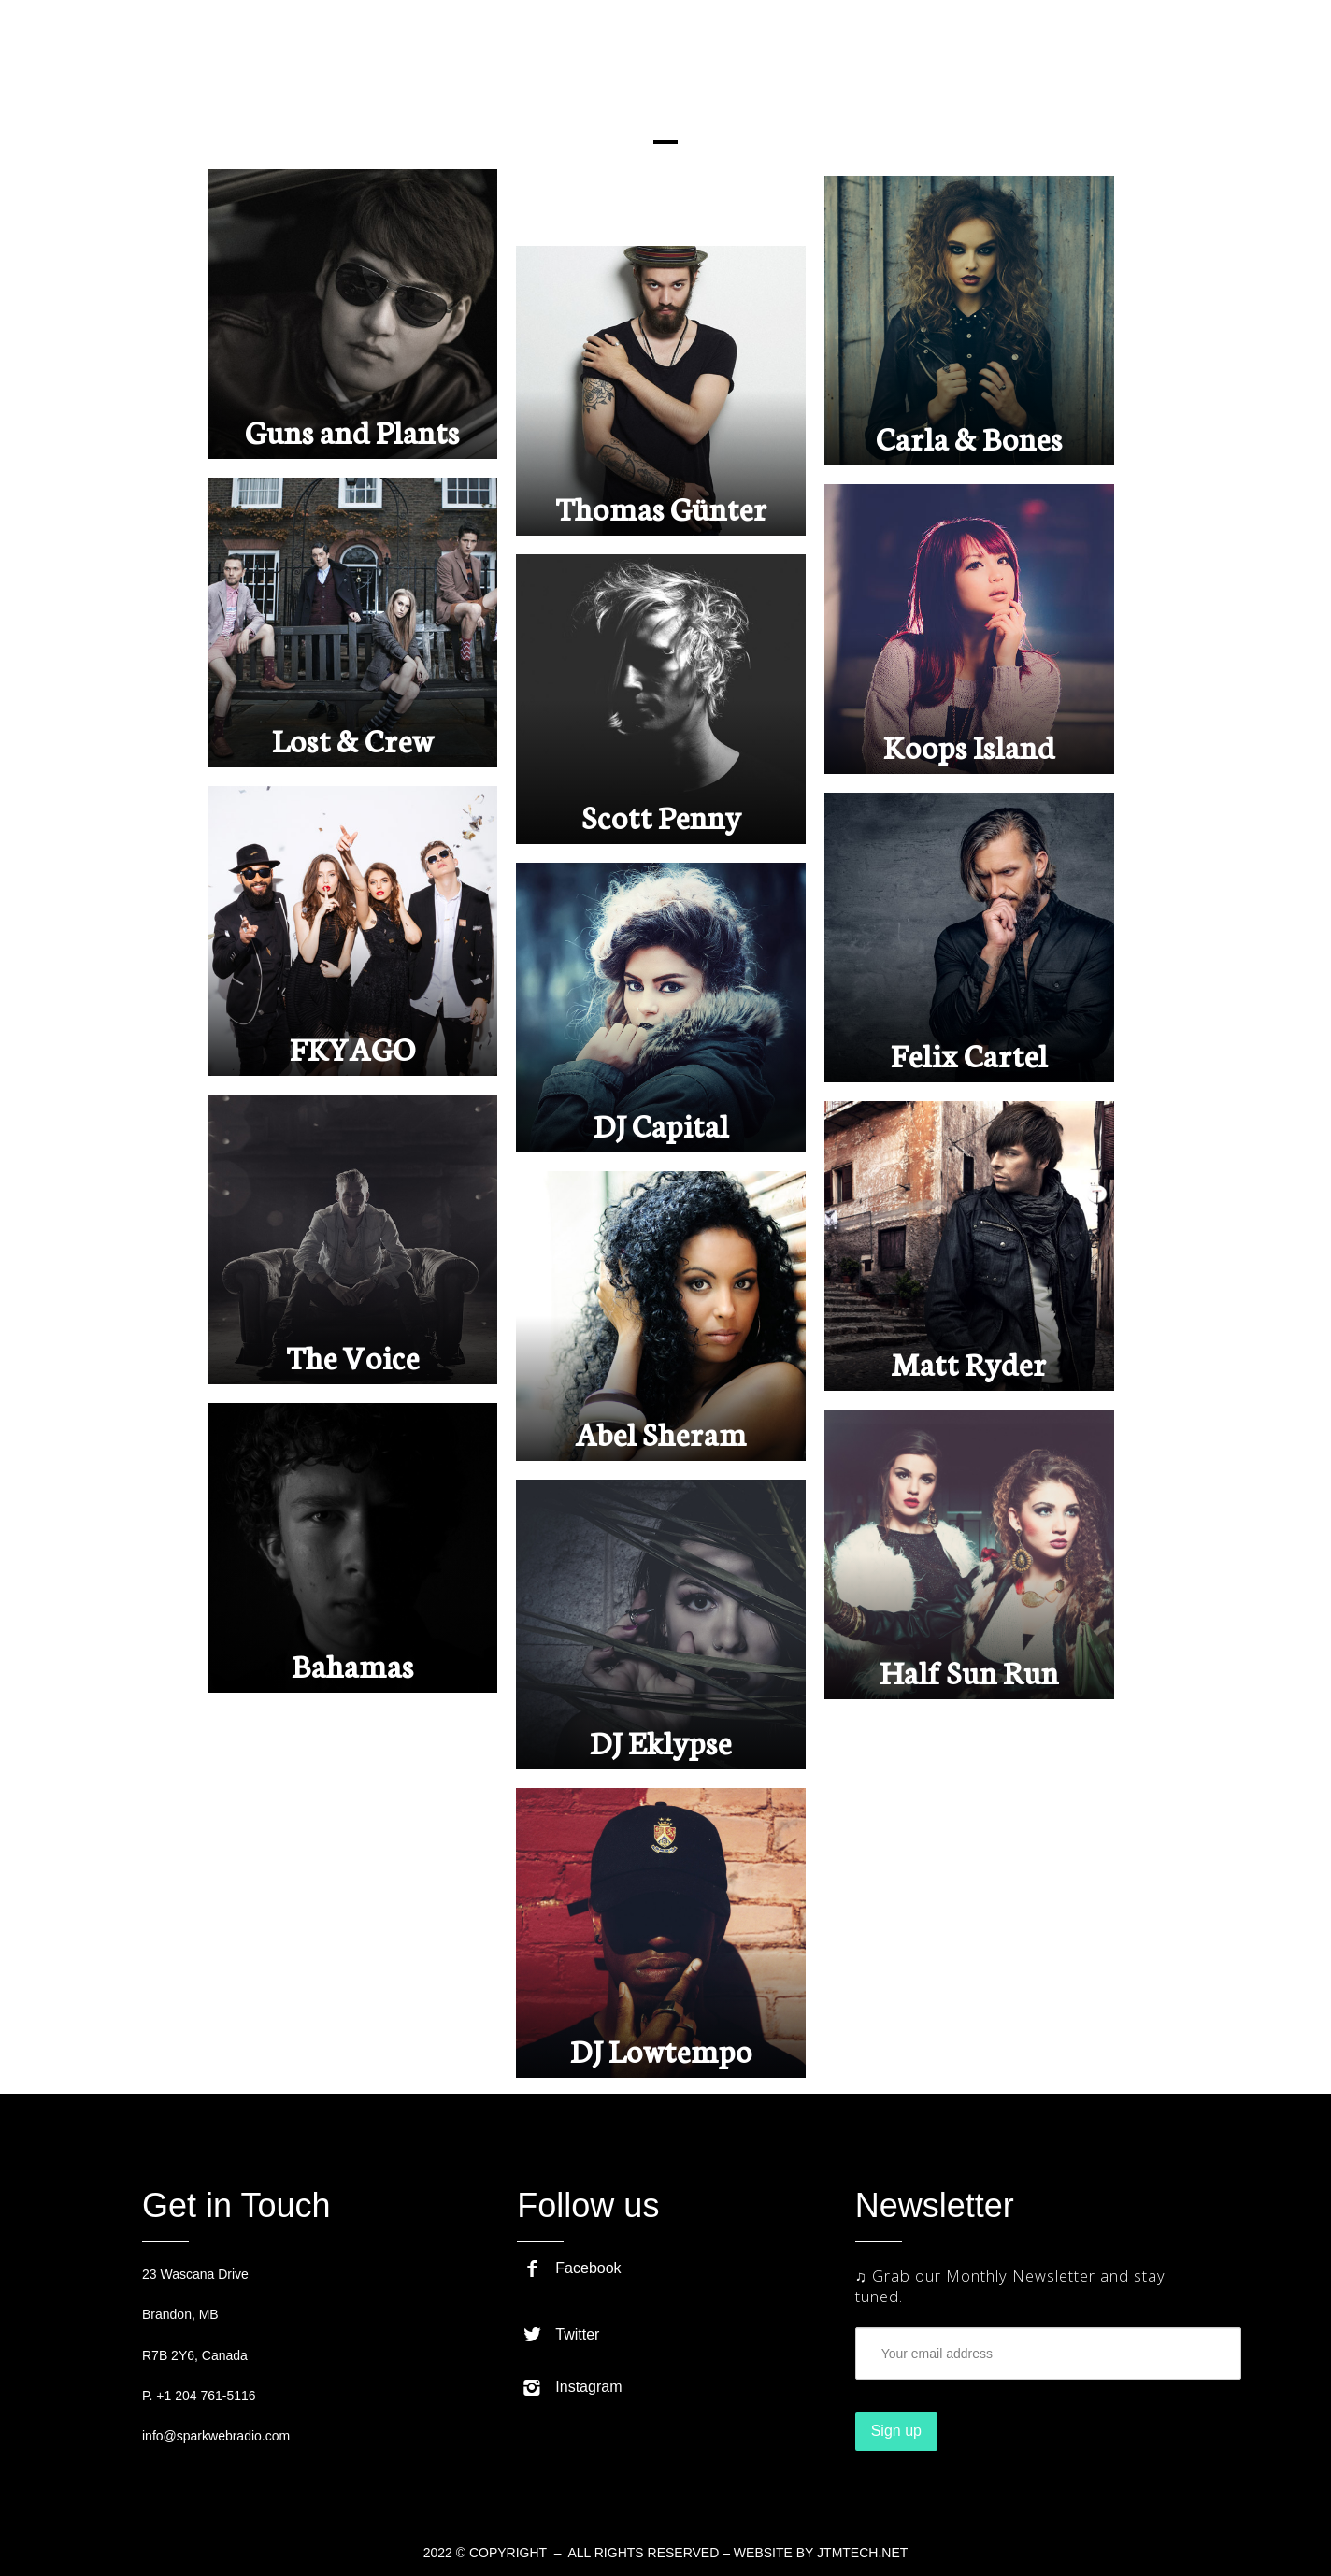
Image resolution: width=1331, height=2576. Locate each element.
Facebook (571, 2268)
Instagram (572, 2387)
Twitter (560, 2334)
